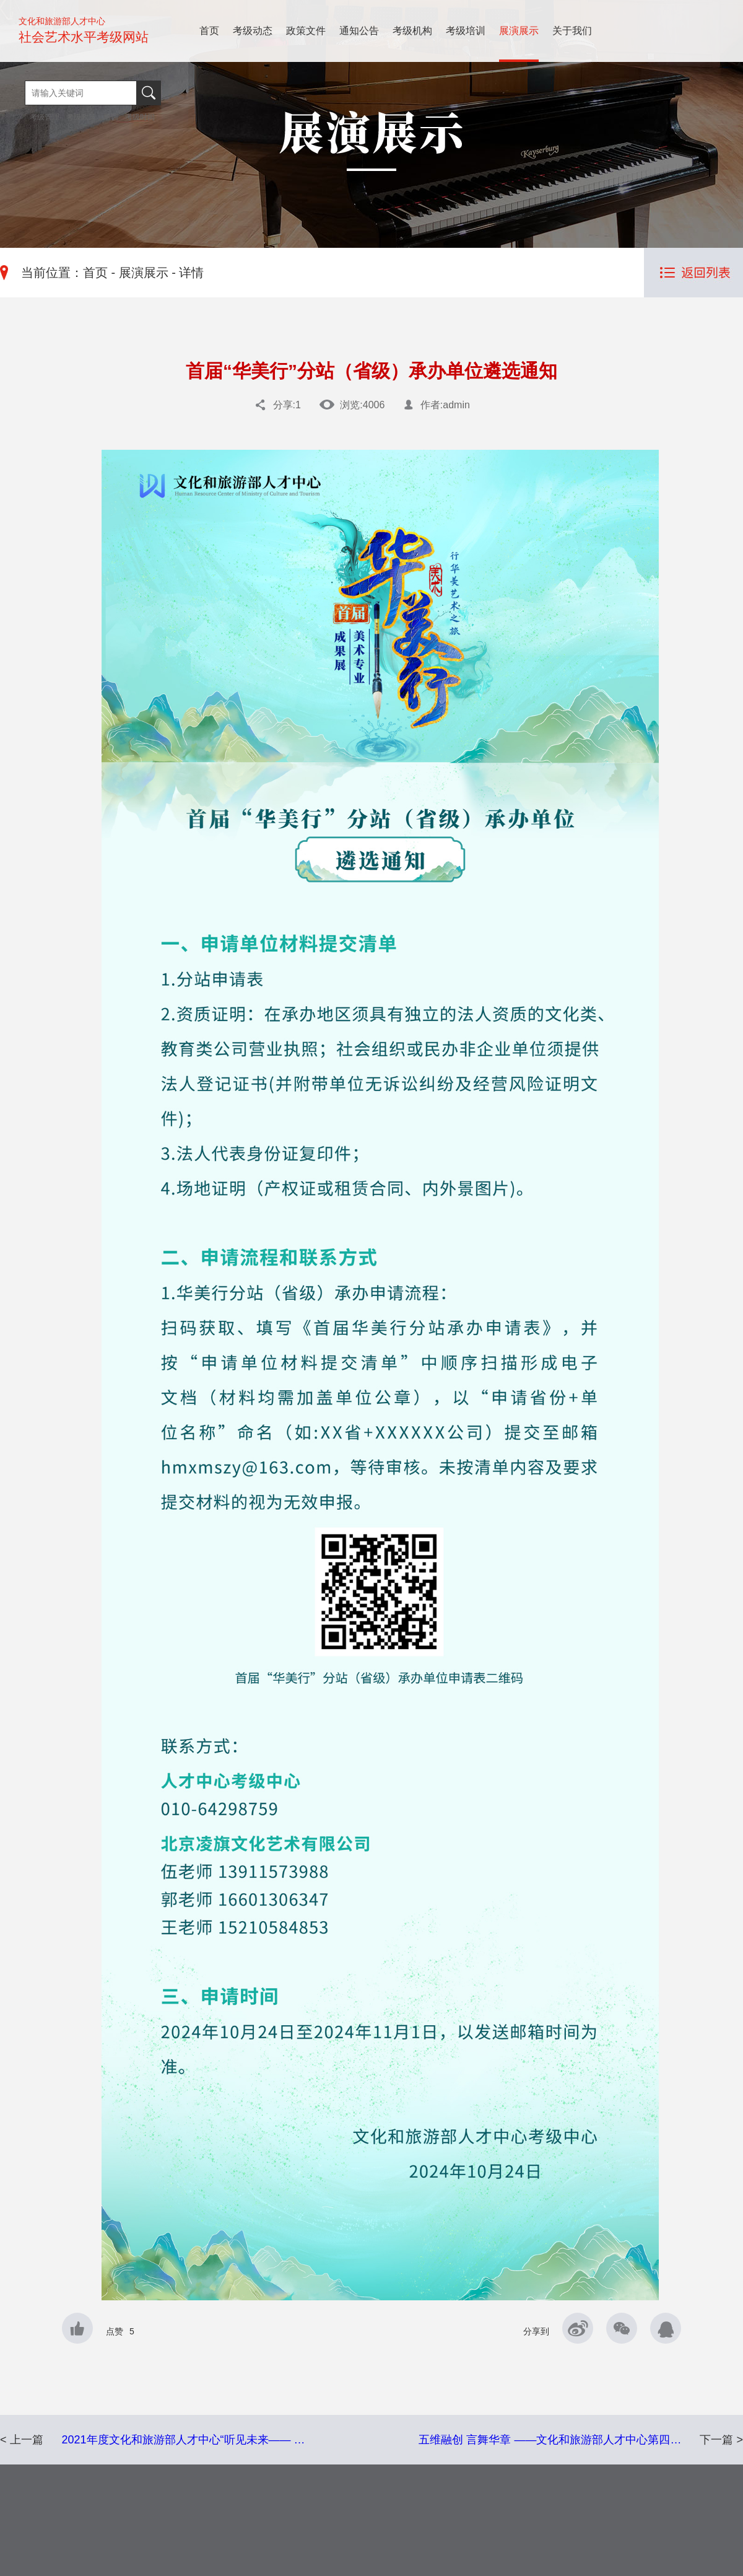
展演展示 (519, 30)
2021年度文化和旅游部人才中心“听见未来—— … (183, 2440)
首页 (209, 30)
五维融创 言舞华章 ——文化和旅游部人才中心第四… (550, 2440)
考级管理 (45, 117)
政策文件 (306, 30)
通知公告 (359, 30)
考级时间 (140, 117)
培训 (110, 117)
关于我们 (572, 30)
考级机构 (412, 30)
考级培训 (465, 30)
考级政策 (81, 117)
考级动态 (252, 30)
